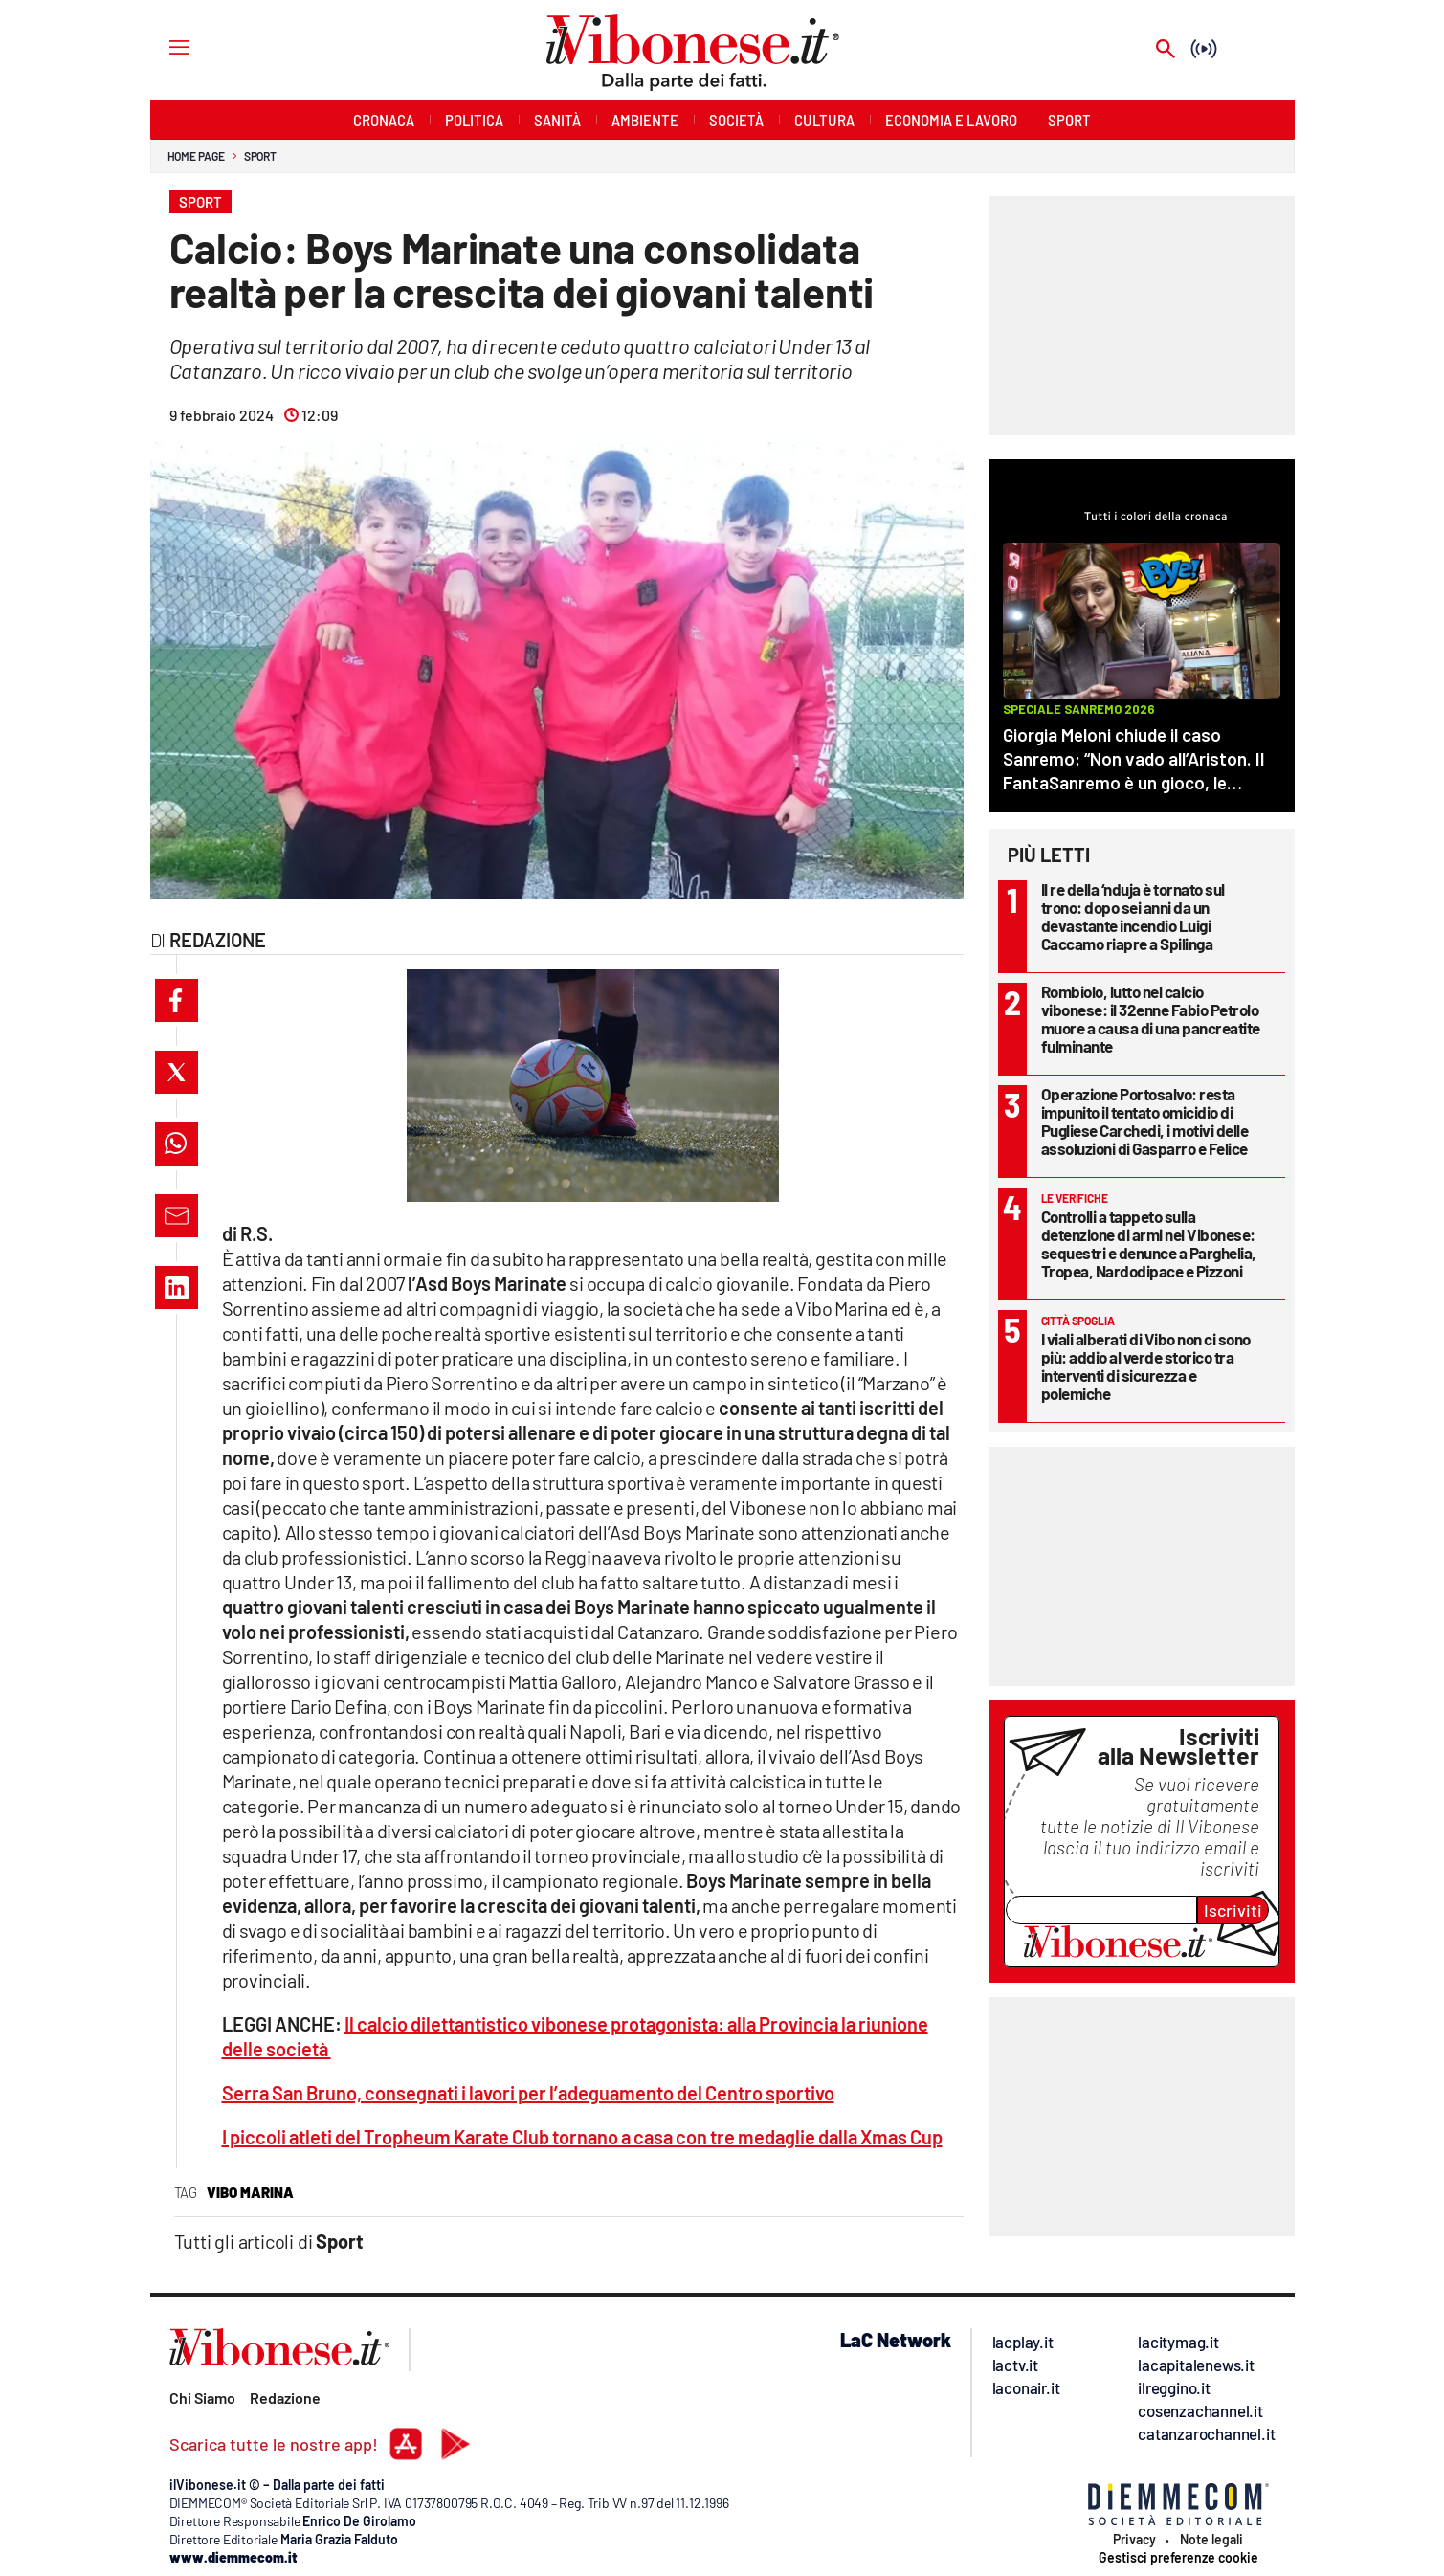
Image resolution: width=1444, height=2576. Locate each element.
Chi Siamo (202, 2397)
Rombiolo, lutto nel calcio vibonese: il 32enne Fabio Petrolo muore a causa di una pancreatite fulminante (1150, 1018)
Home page (196, 156)
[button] (176, 1000)
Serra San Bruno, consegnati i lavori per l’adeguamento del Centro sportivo (528, 2092)
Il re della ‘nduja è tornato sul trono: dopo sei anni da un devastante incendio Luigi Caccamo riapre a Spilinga (1133, 916)
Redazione (285, 2397)
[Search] (1165, 50)
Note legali (1211, 2539)
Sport (261, 156)
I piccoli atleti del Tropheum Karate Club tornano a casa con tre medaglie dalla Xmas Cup (582, 2136)
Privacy (1134, 2539)
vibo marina (250, 2192)
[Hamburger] (161, 46)
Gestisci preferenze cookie (1178, 2558)
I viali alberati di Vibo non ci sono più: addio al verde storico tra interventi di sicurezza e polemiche (1146, 1366)
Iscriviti (1233, 1910)
